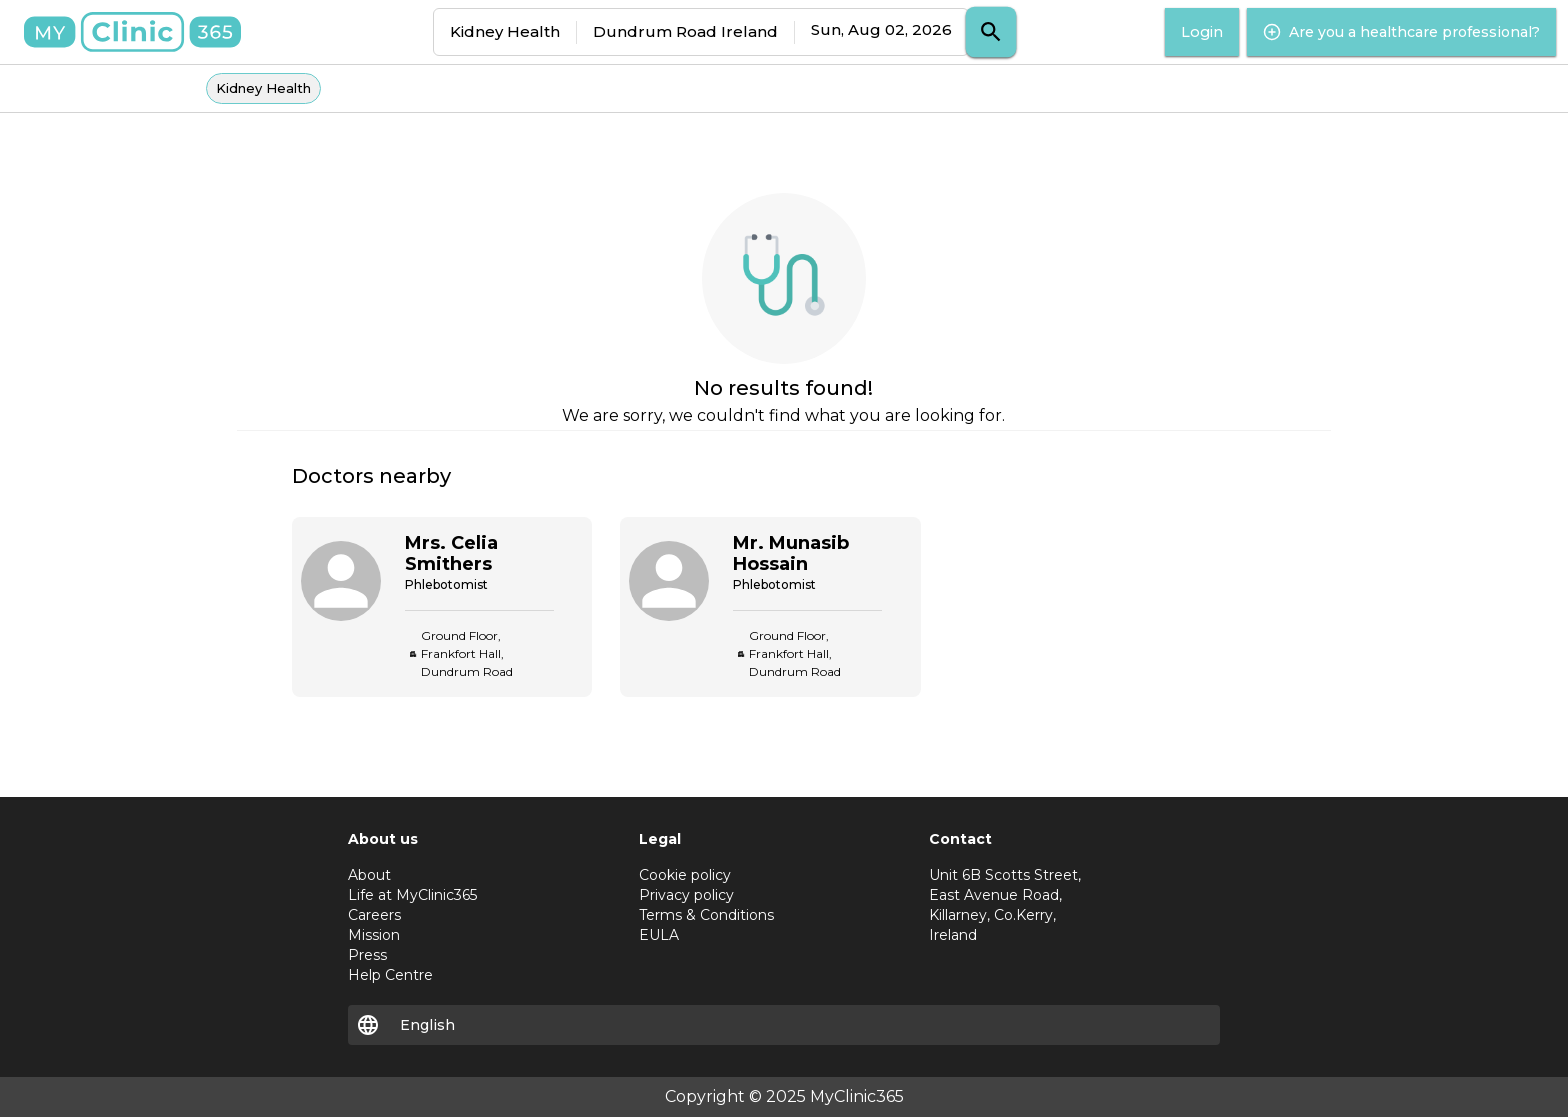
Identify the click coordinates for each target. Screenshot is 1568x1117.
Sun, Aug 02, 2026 (881, 29)
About (369, 875)
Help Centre (390, 975)
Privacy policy (686, 895)
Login (1202, 32)
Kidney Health (505, 31)
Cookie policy (685, 875)
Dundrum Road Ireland (685, 31)
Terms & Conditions (706, 915)
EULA (659, 935)
